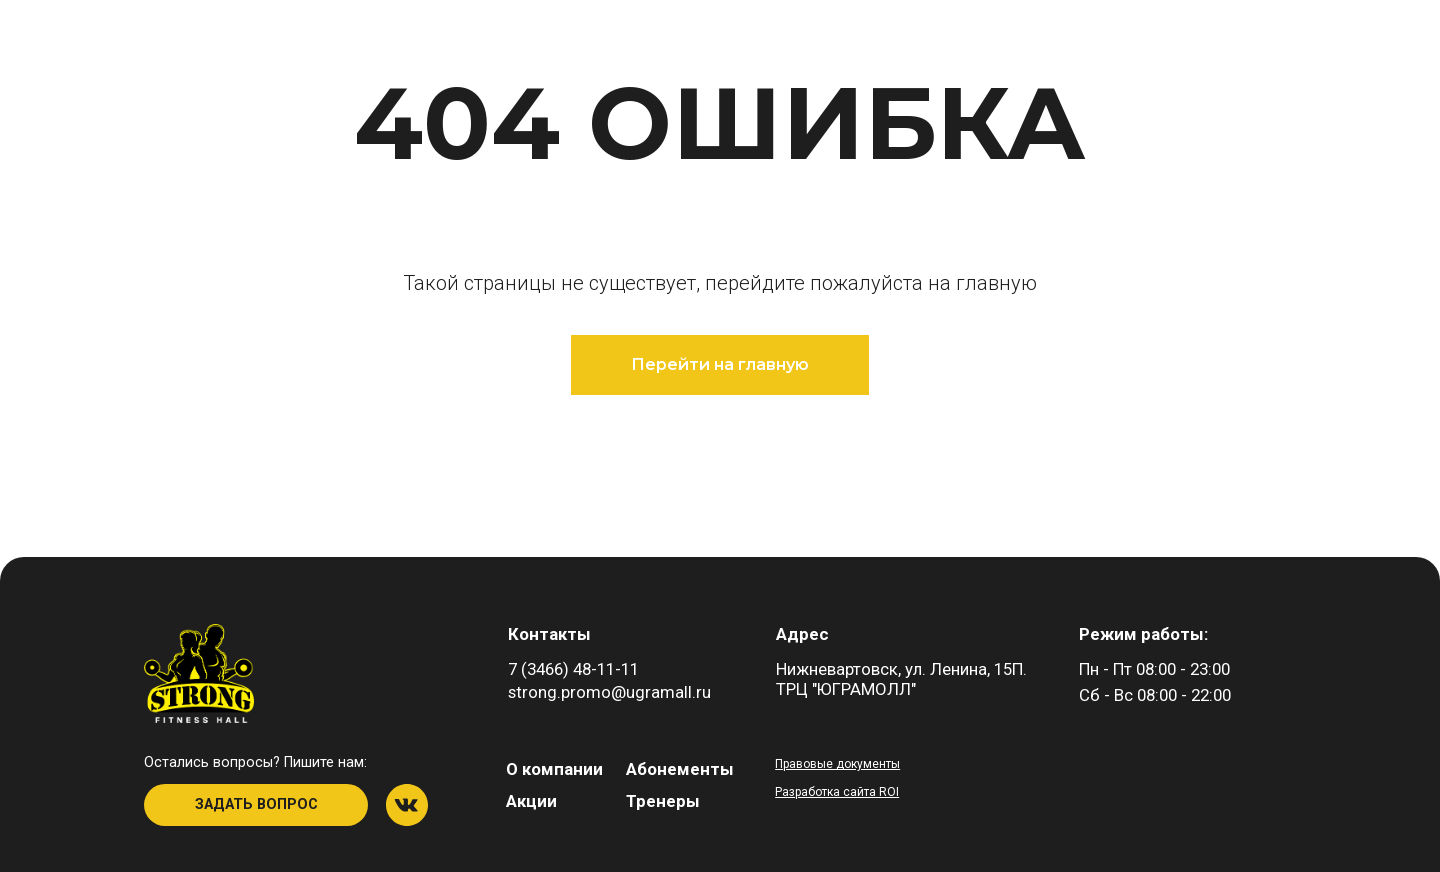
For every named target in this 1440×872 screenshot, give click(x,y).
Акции (531, 801)
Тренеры (663, 801)
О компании (554, 769)
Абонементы (680, 769)
